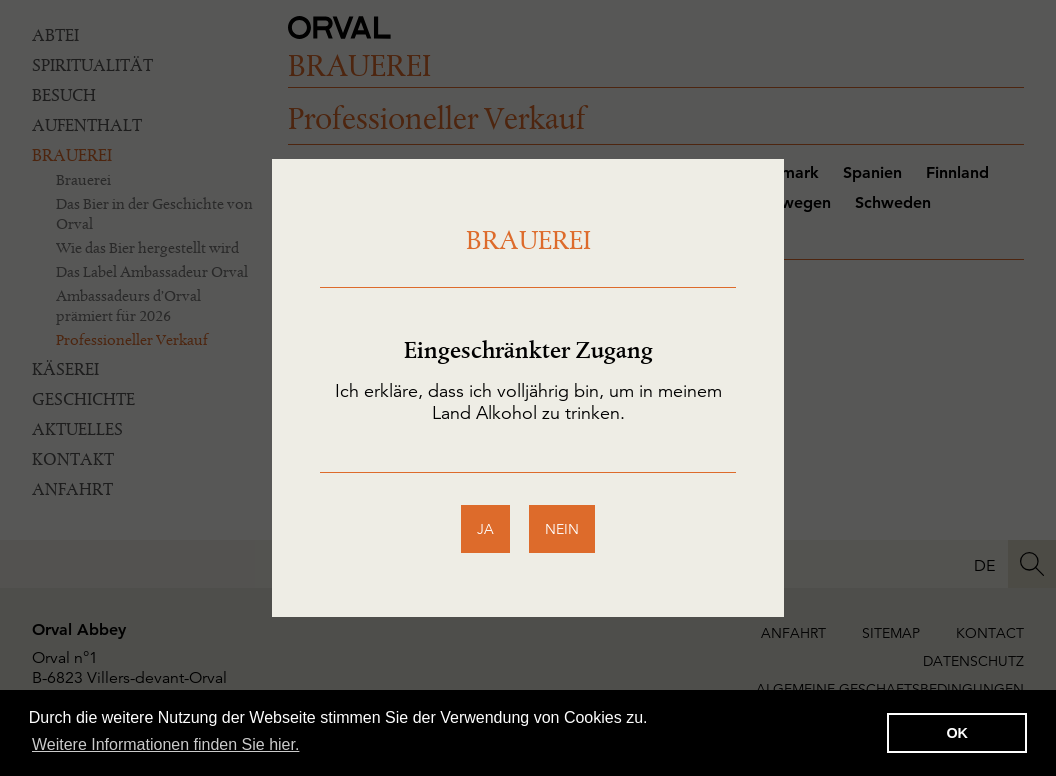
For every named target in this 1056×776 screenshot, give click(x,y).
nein (562, 529)
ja (485, 529)
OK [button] (957, 733)
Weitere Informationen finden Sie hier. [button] (165, 744)
